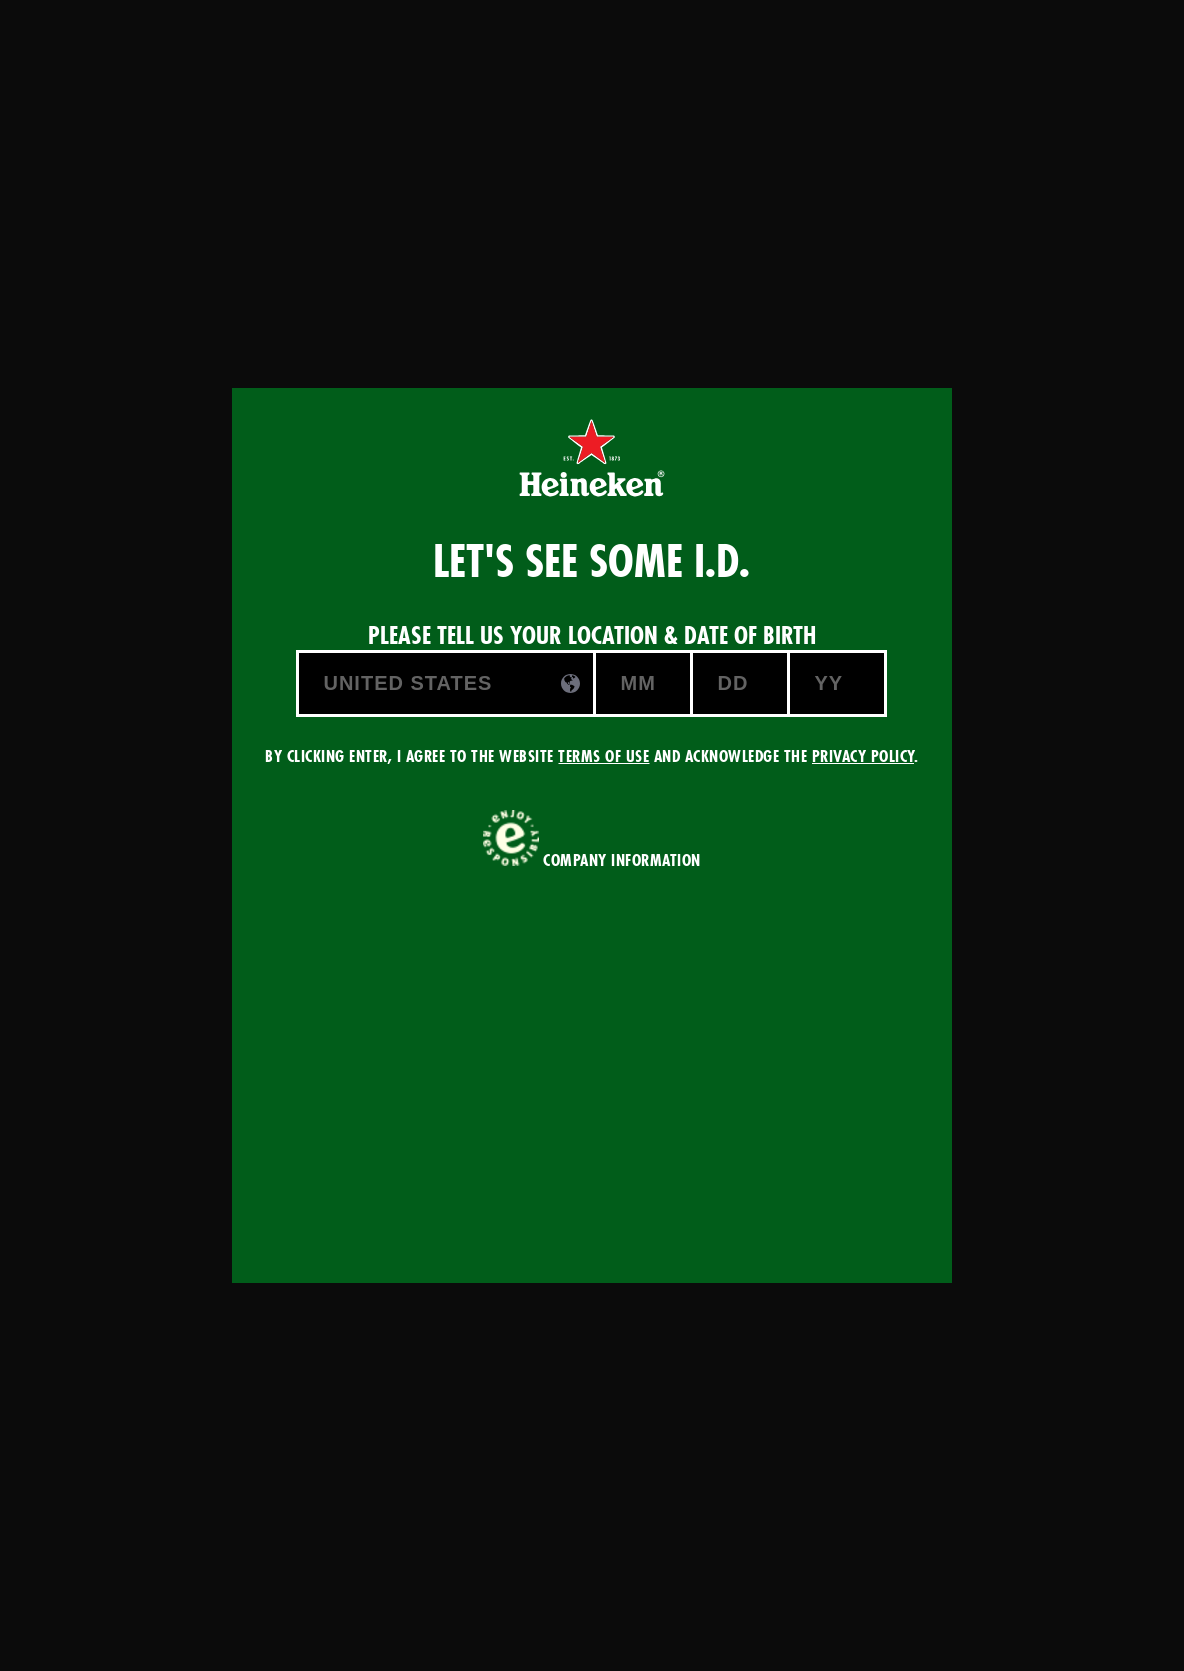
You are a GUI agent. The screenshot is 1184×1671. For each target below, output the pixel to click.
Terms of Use (603, 756)
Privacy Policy (863, 756)
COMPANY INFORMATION (622, 860)
